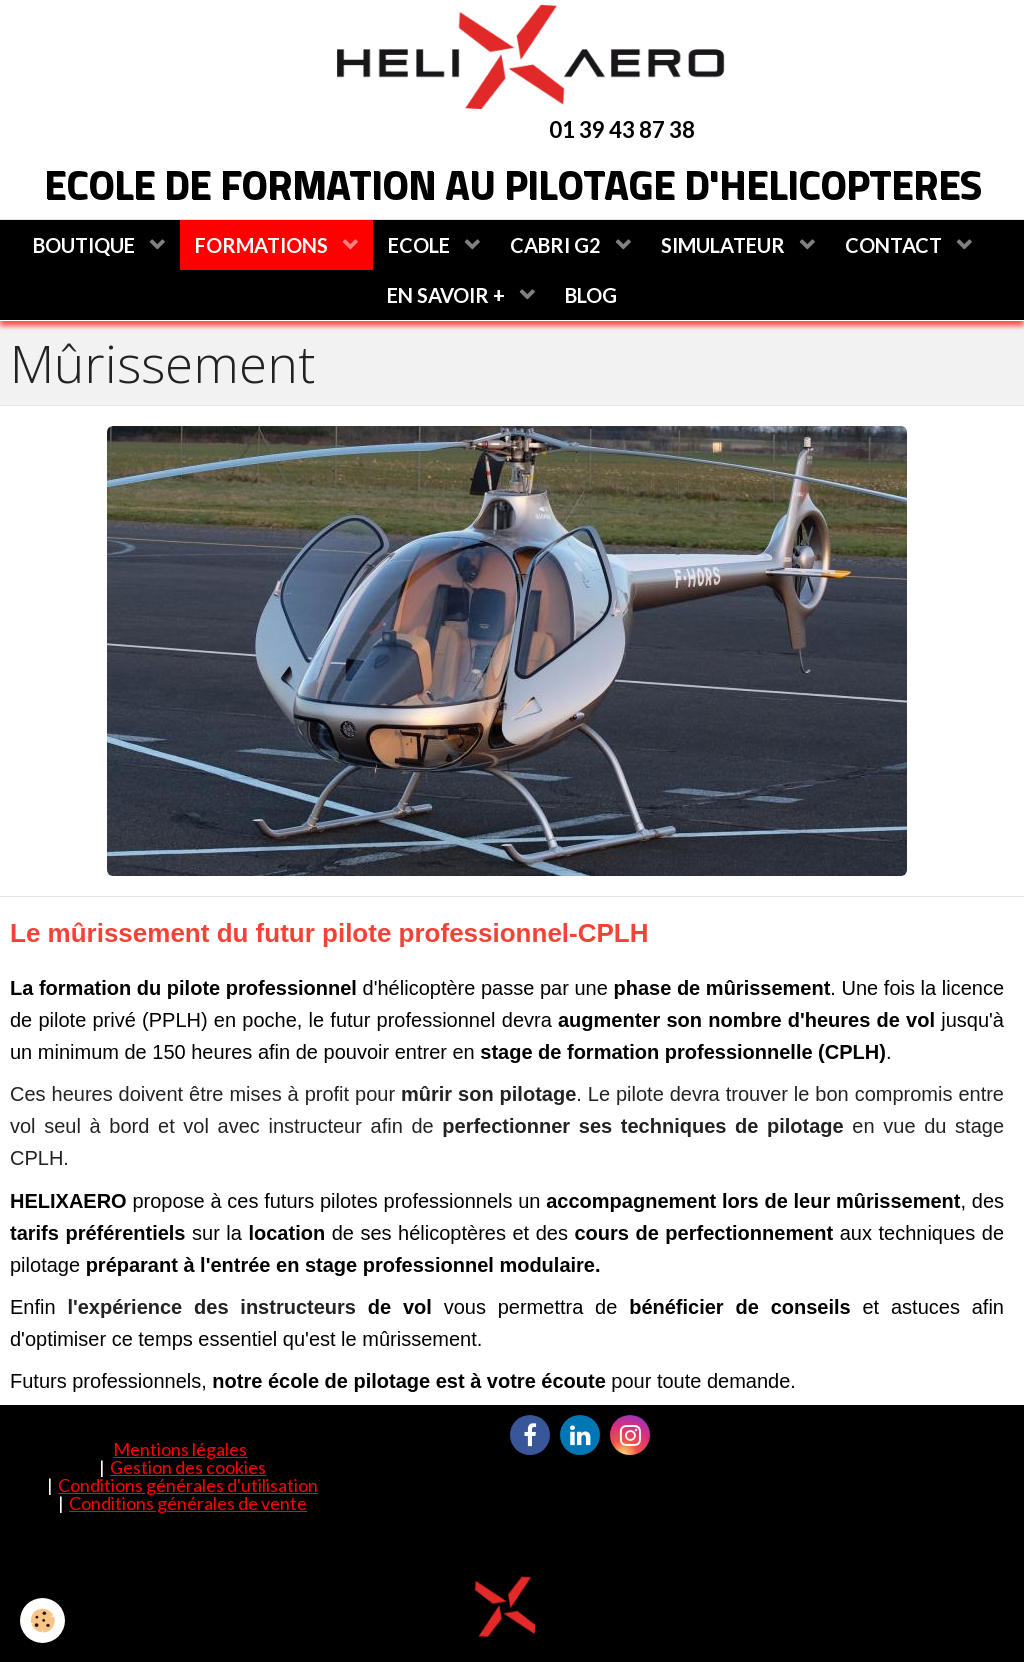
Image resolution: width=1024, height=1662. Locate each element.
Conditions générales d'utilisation (188, 1485)
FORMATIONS (263, 245)
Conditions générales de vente (188, 1503)
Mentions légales (180, 1449)
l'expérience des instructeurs (211, 1307)
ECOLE (421, 245)
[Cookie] (42, 1620)
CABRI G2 (557, 245)
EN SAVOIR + (448, 295)
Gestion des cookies (188, 1467)
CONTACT (895, 245)
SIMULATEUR (725, 245)
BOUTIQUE (86, 245)
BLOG (591, 295)
